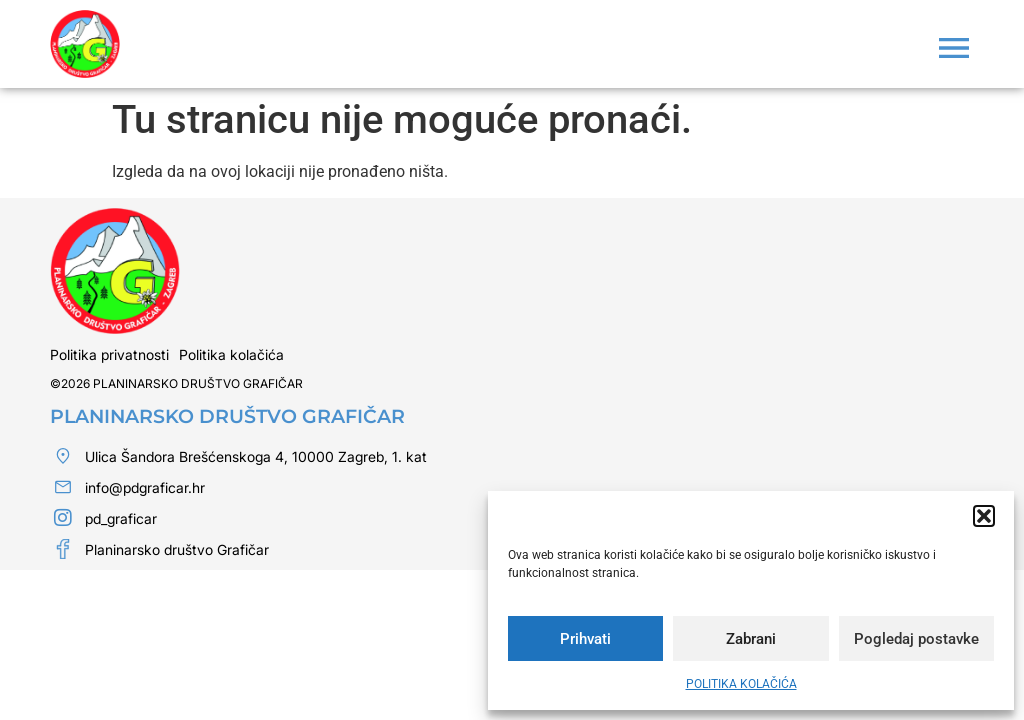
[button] (984, 516)
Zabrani (751, 639)
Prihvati (585, 639)
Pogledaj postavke (916, 639)
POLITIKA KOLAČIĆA (741, 684)
